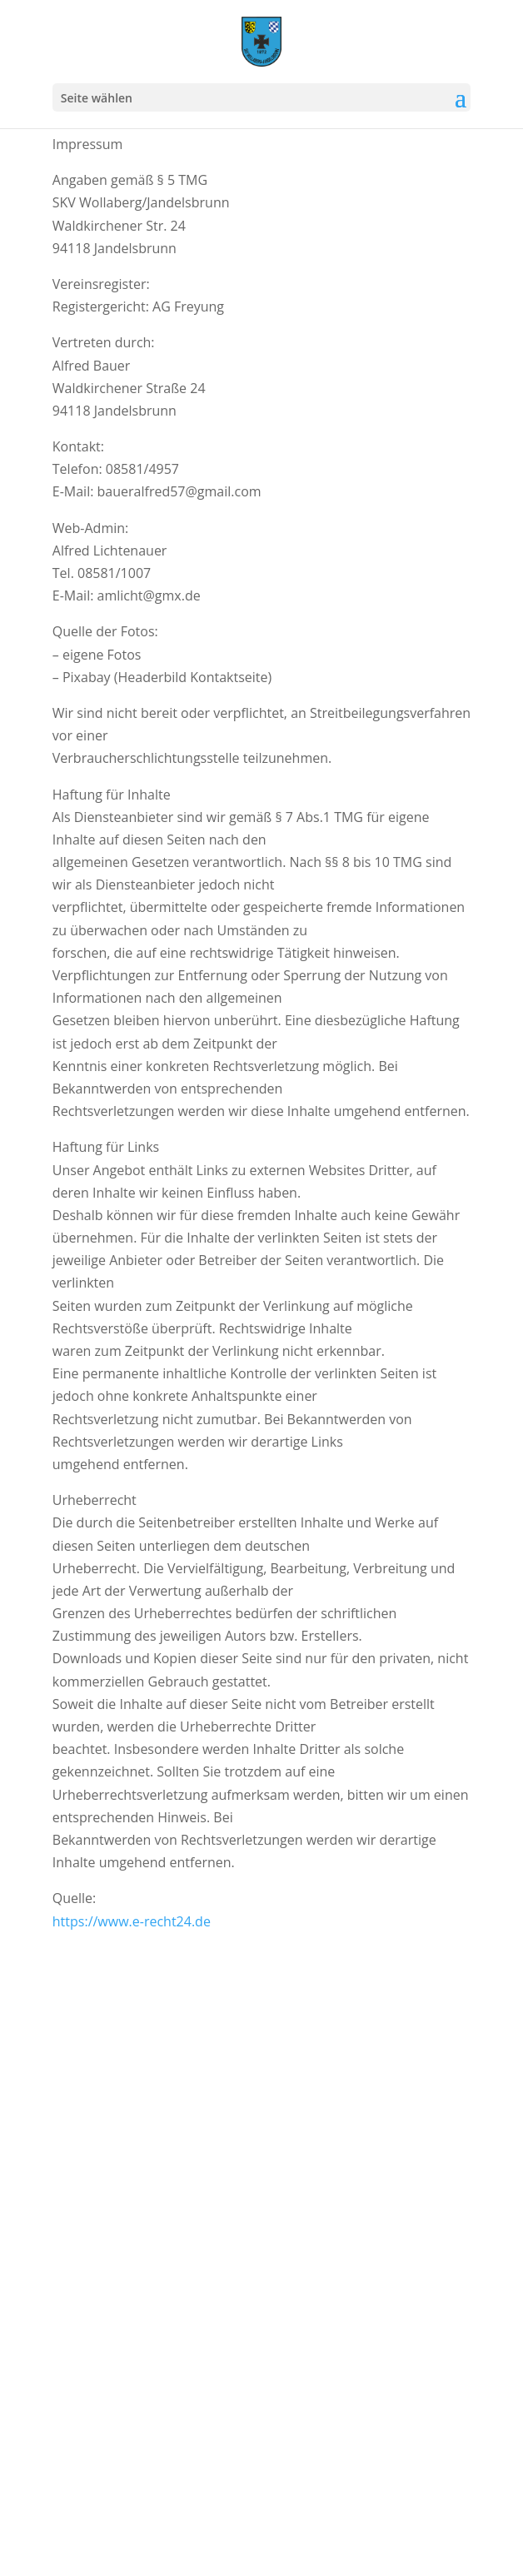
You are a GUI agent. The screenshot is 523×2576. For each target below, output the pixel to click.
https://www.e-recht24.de (131, 1921)
